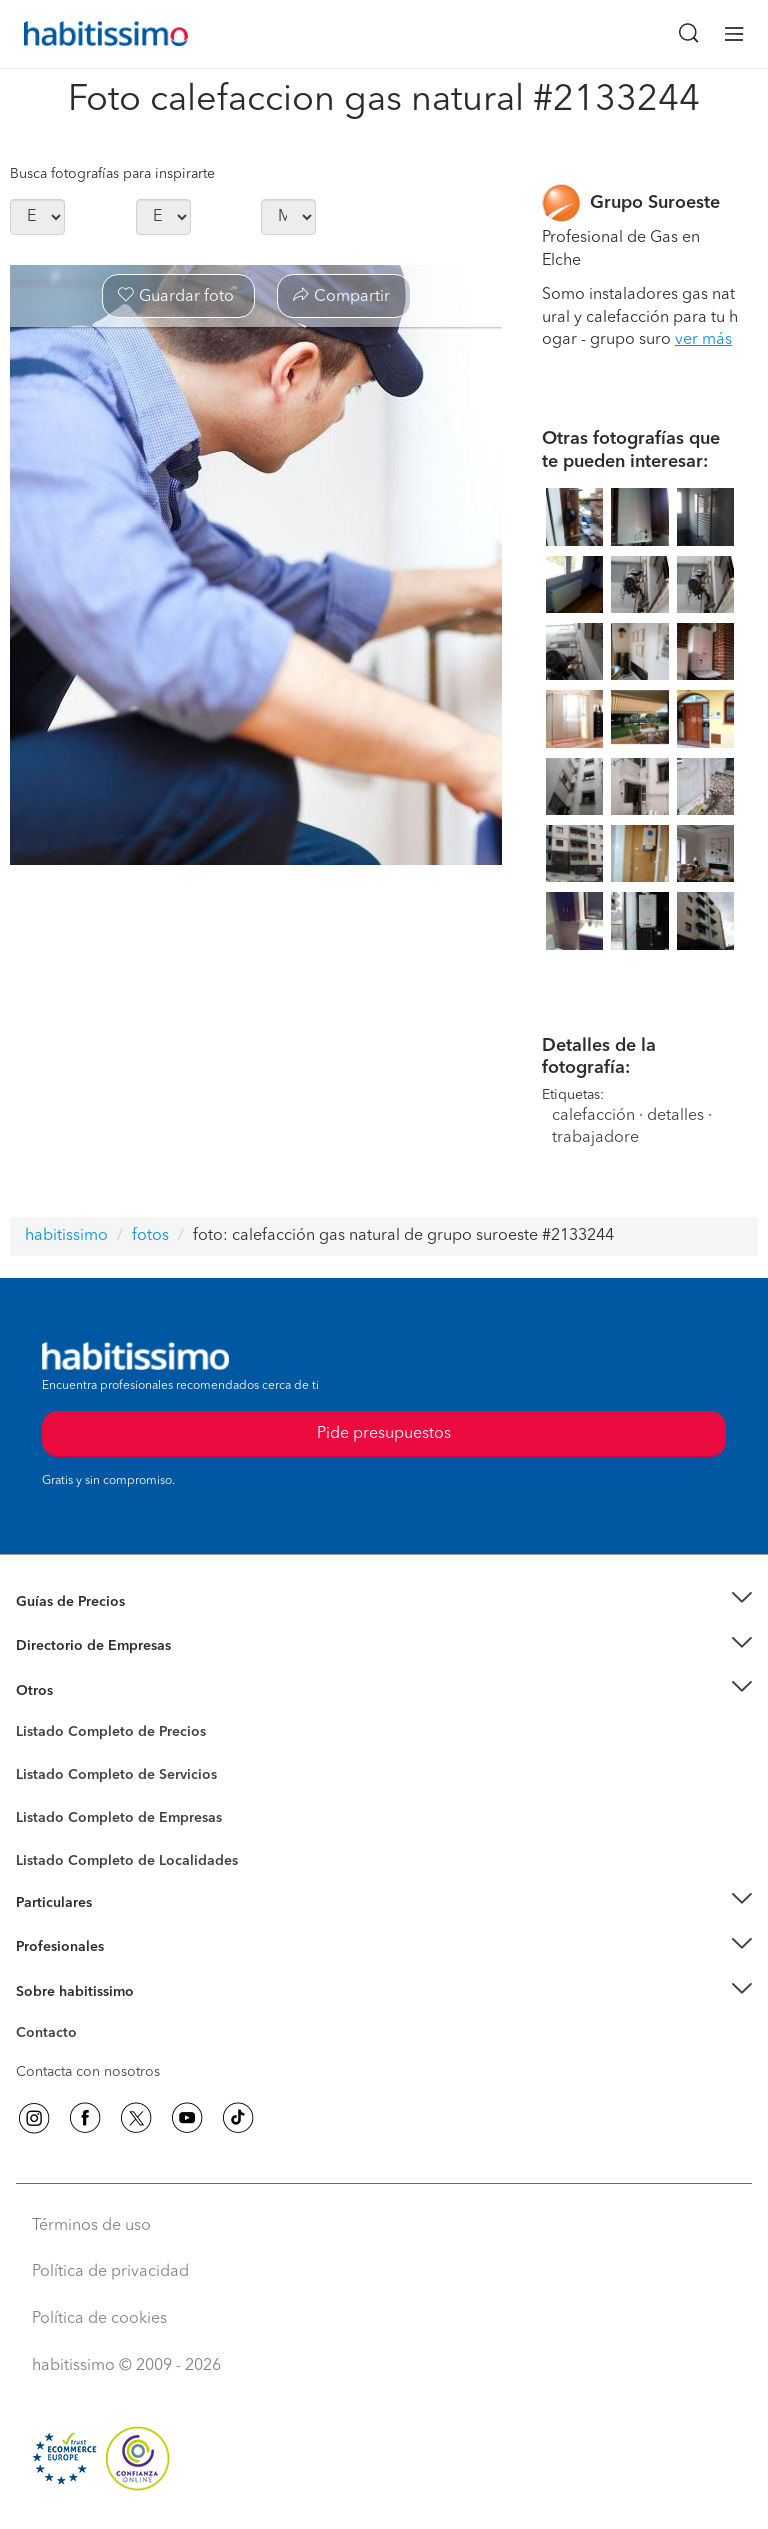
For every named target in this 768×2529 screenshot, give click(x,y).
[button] (384, 1601)
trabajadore (595, 1138)
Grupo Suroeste (655, 203)
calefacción (593, 1116)
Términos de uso (91, 2226)
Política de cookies (99, 2319)
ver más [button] (703, 340)
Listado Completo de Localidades (127, 1861)
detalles (675, 1116)
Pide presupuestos (384, 1434)
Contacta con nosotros (88, 2072)
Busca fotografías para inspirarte (112, 174)
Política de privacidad (110, 2272)
